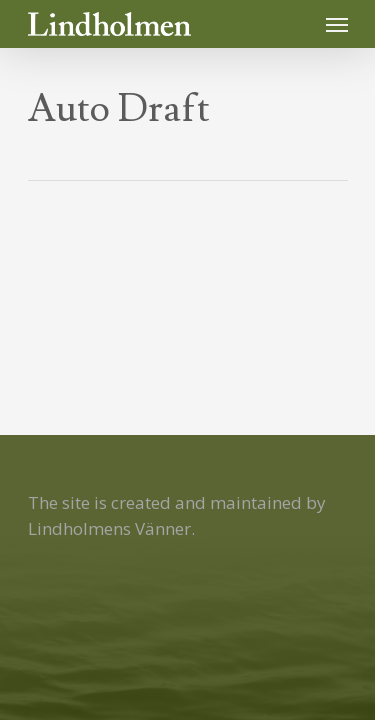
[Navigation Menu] (337, 24)
